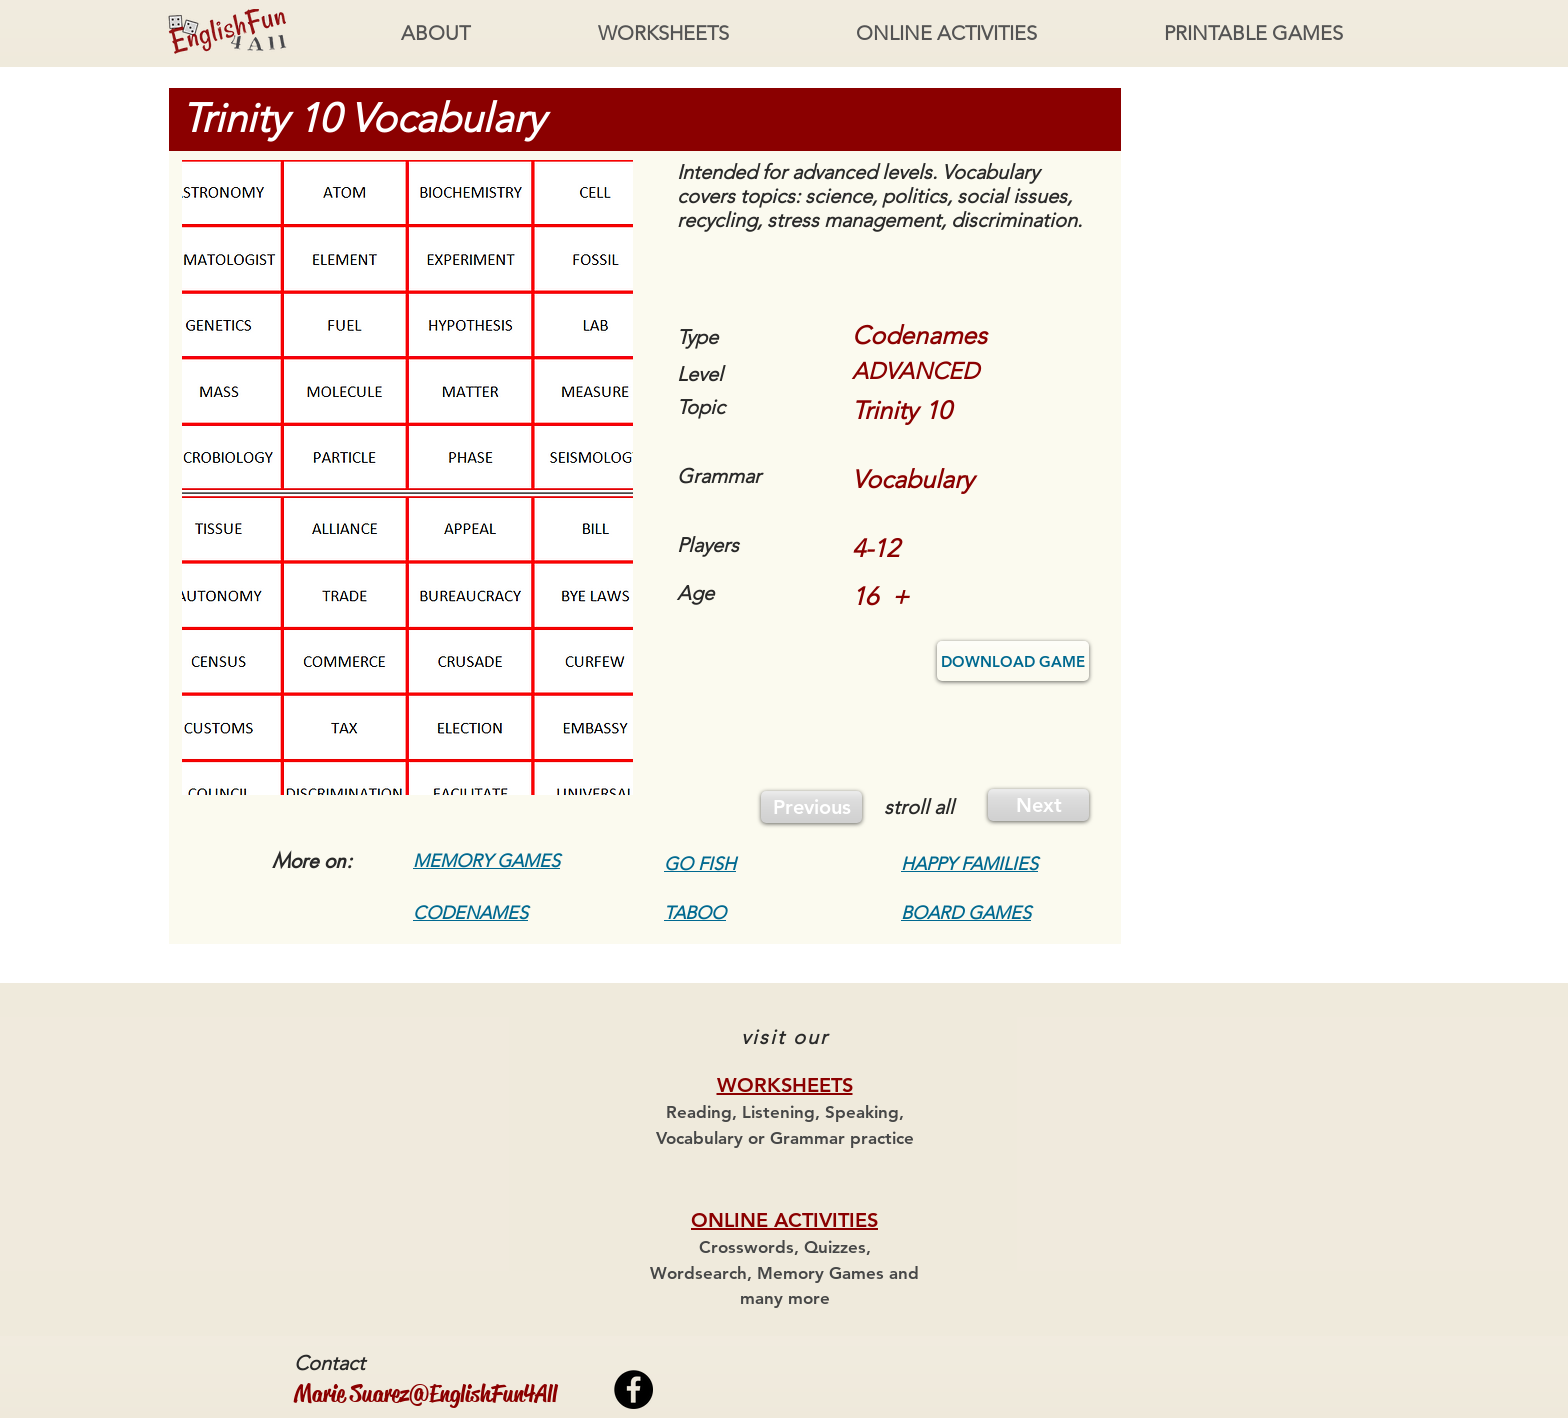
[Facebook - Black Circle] (633, 1389)
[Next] (1038, 805)
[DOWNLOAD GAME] (1013, 661)
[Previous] (811, 807)
